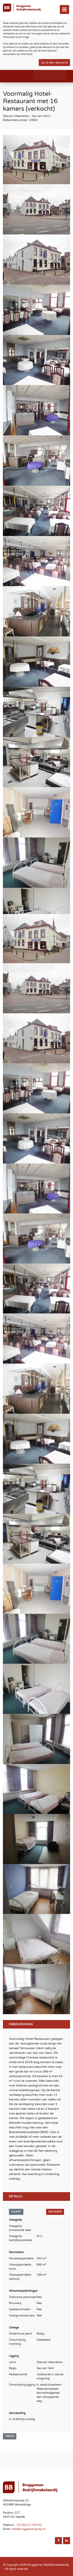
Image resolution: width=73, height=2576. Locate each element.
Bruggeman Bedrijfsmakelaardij (48, 2564)
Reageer (55, 2211)
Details (15, 2196)
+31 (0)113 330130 (29, 2525)
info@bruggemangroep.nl (28, 2529)
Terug (9, 2436)
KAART (16, 2211)
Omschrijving (21, 2024)
